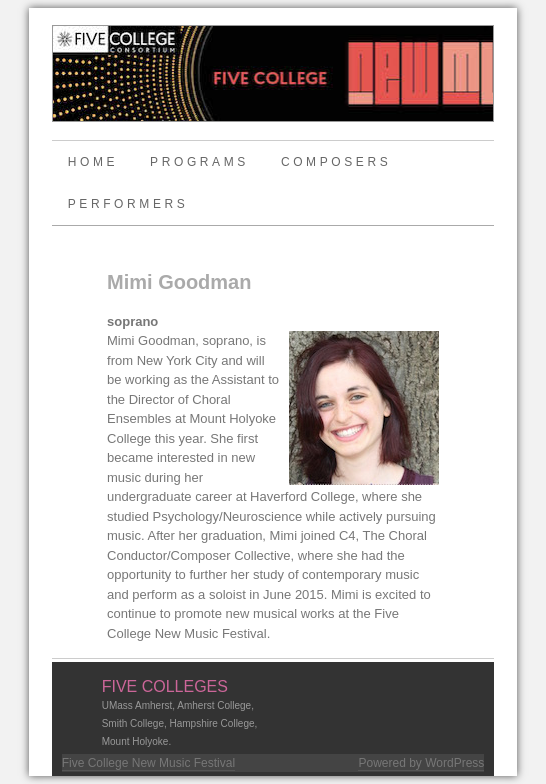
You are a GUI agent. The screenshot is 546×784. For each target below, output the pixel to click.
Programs (199, 162)
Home (93, 162)
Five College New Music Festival (148, 763)
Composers (336, 162)
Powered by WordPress (421, 763)
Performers (128, 204)
